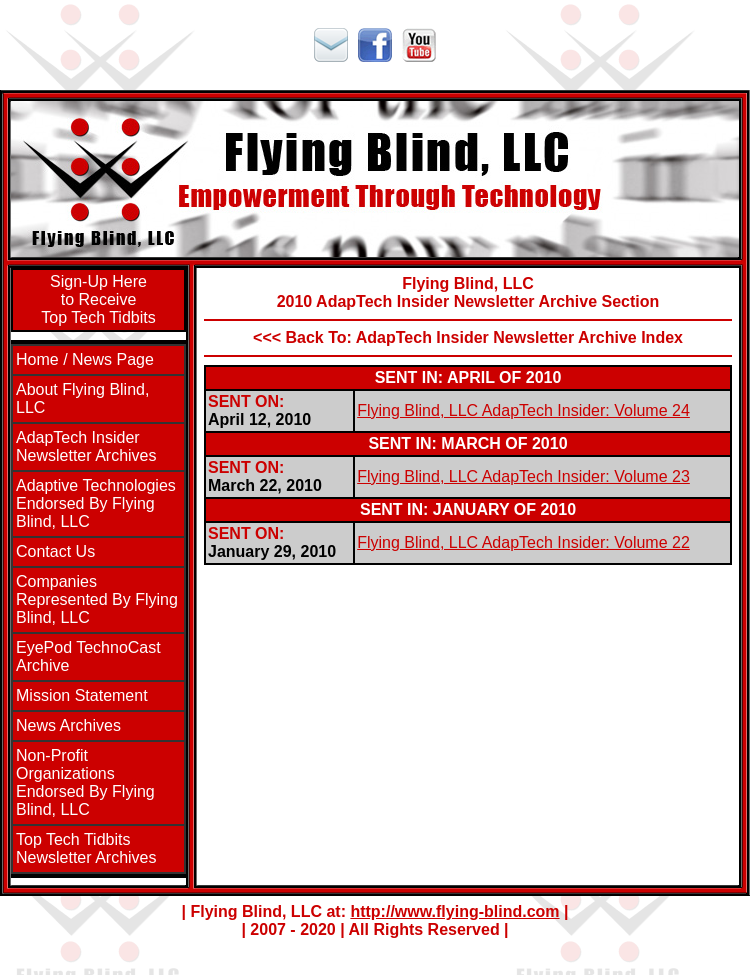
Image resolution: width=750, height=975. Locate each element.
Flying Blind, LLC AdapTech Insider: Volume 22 (523, 542)
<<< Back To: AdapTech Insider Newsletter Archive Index (468, 337)
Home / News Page (85, 359)
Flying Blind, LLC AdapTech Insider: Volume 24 (523, 410)
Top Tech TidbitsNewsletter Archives (86, 848)
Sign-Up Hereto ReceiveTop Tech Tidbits (98, 299)
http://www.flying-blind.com (454, 911)
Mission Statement (82, 695)
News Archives (68, 725)
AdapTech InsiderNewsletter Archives (86, 446)
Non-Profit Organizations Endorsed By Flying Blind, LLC (85, 782)
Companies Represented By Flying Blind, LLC (97, 599)
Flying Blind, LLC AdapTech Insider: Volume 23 (523, 476)
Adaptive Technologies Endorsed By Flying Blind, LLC (96, 503)
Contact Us (55, 551)
